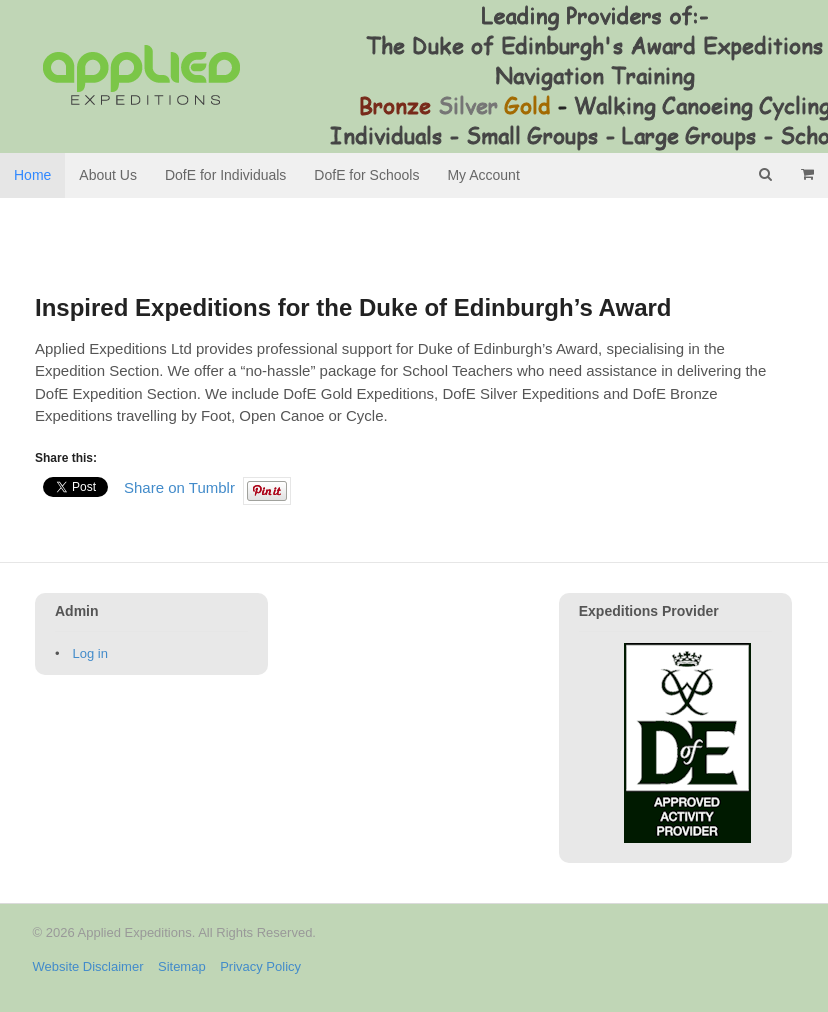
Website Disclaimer (88, 966)
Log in (90, 653)
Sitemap (182, 966)
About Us (108, 175)
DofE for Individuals (225, 175)
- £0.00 (807, 174)
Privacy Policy (260, 966)
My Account (483, 175)
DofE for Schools (366, 175)
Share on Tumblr (179, 487)
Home (32, 175)
